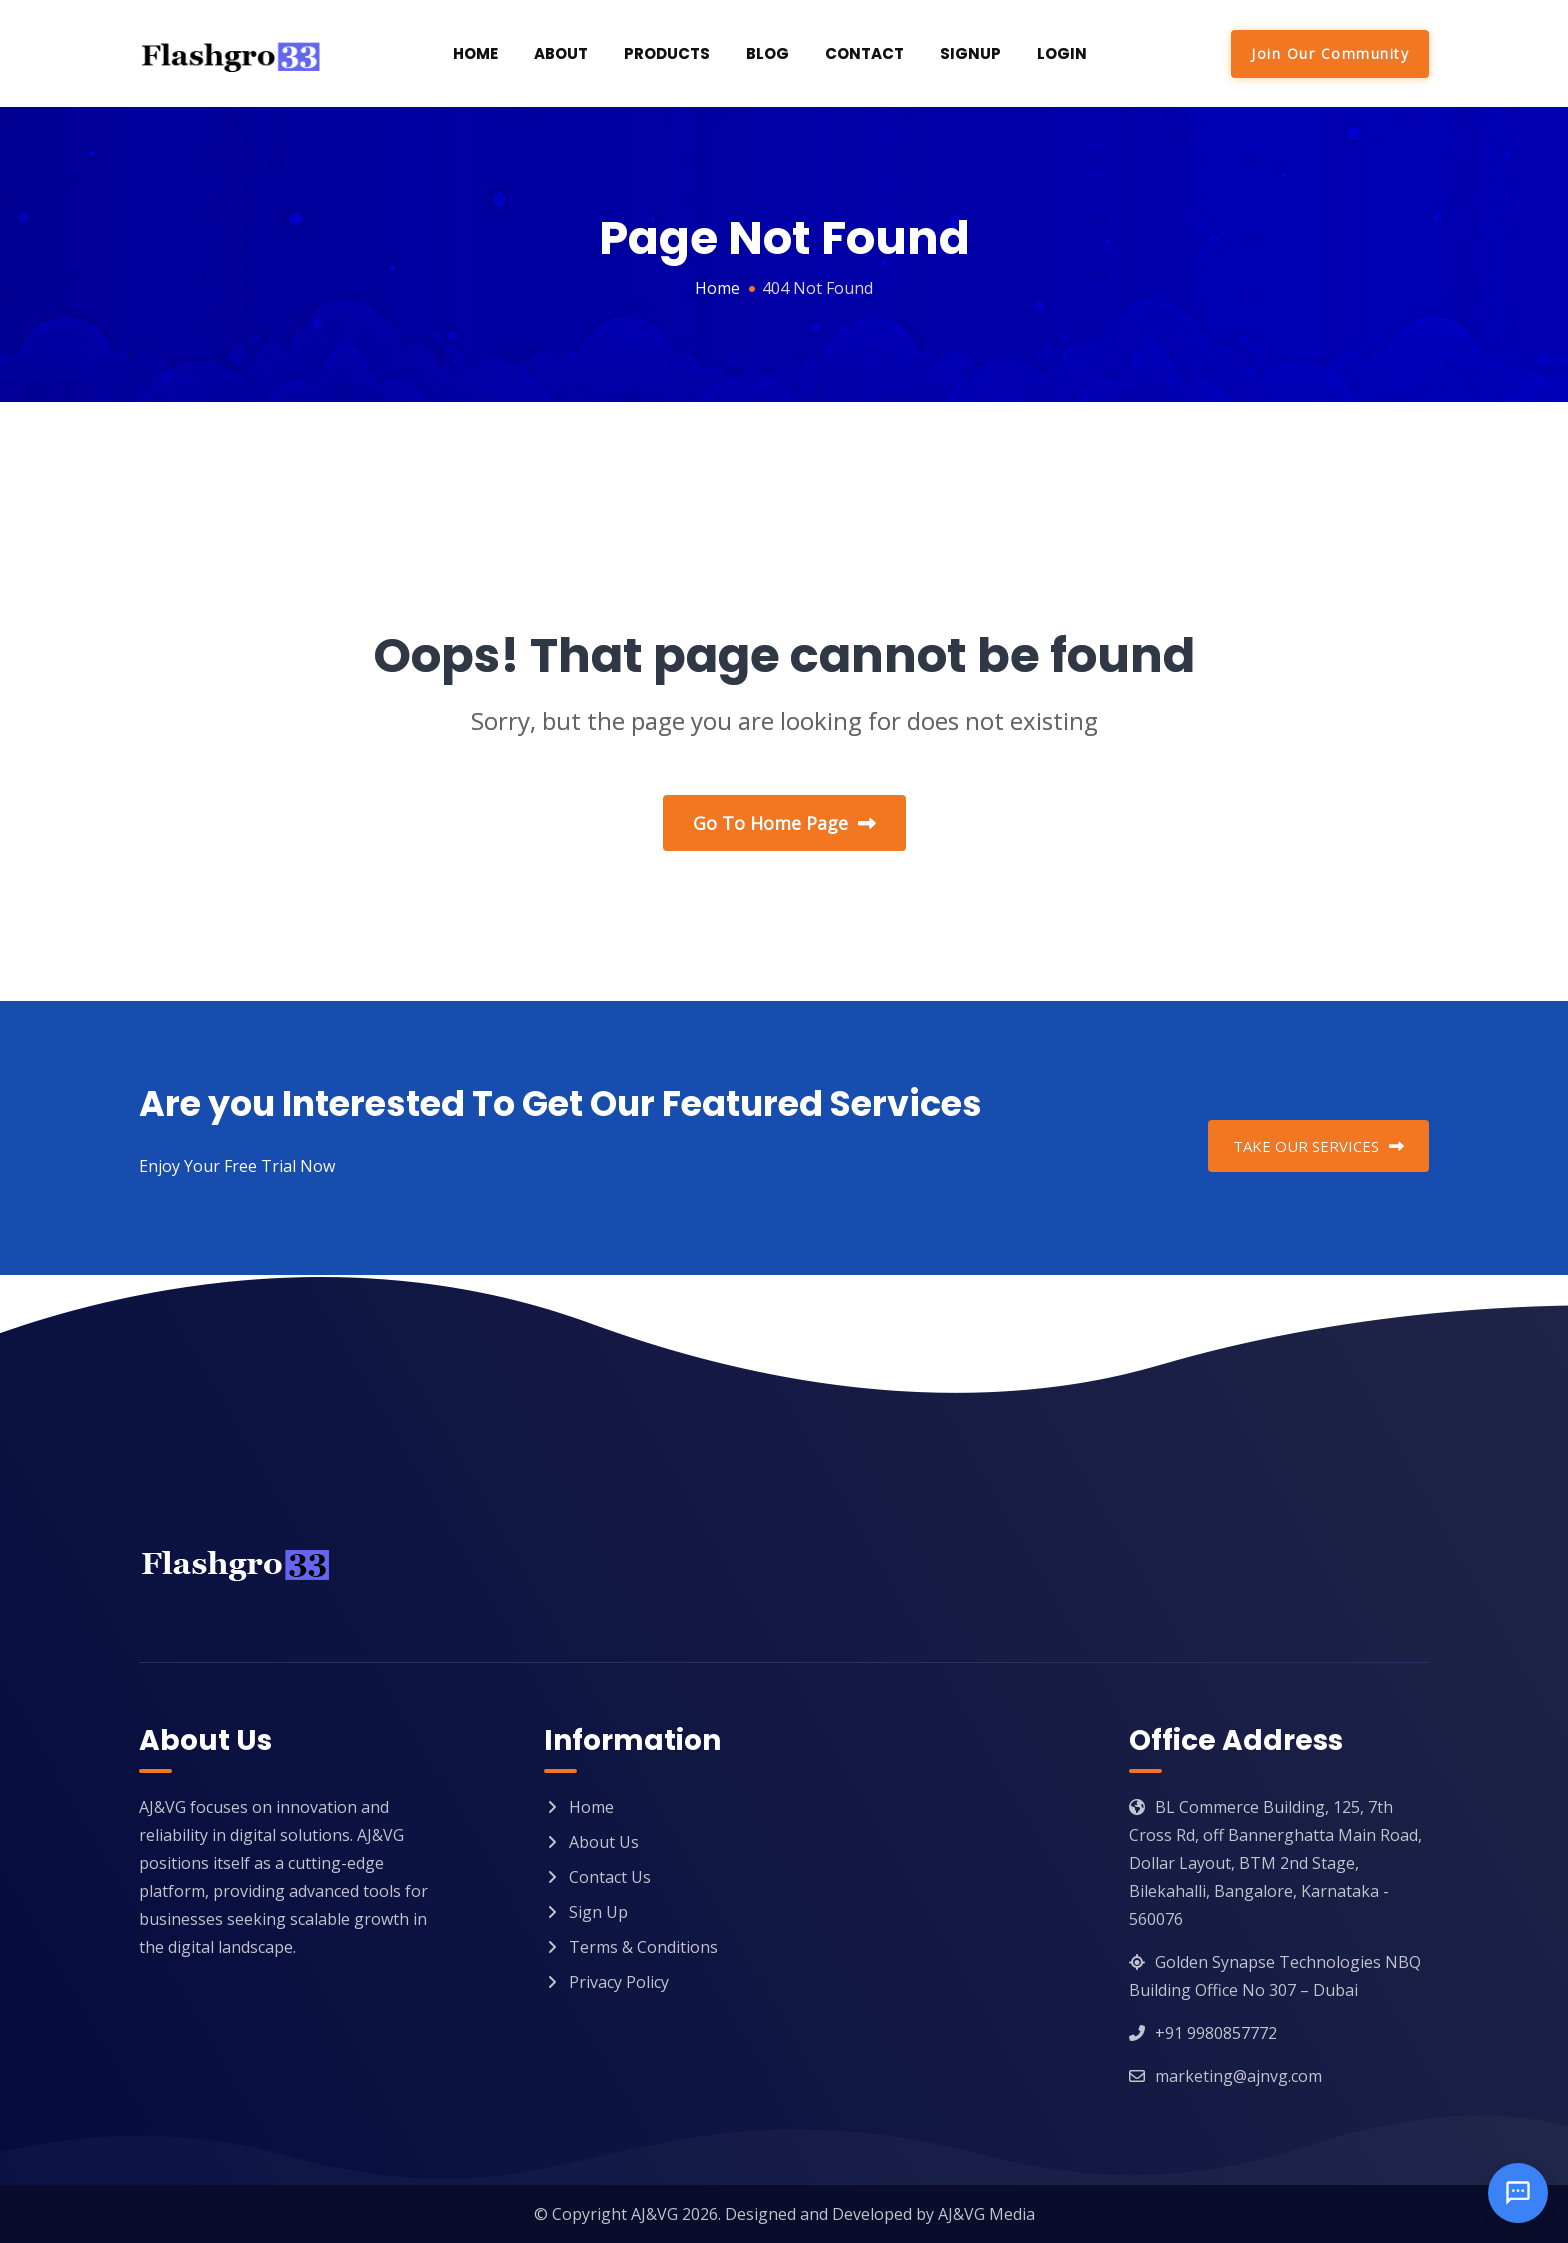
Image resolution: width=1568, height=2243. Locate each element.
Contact (864, 53)
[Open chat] (1518, 2193)
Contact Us (610, 1877)
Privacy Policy (619, 1982)
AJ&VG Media (986, 2214)
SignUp (970, 53)
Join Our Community (1330, 53)
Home (475, 53)
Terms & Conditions (643, 1947)
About (561, 53)
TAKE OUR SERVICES (1318, 1146)
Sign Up (598, 1912)
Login (1062, 53)
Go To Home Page (784, 823)
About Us (604, 1842)
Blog (767, 53)
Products (667, 53)
